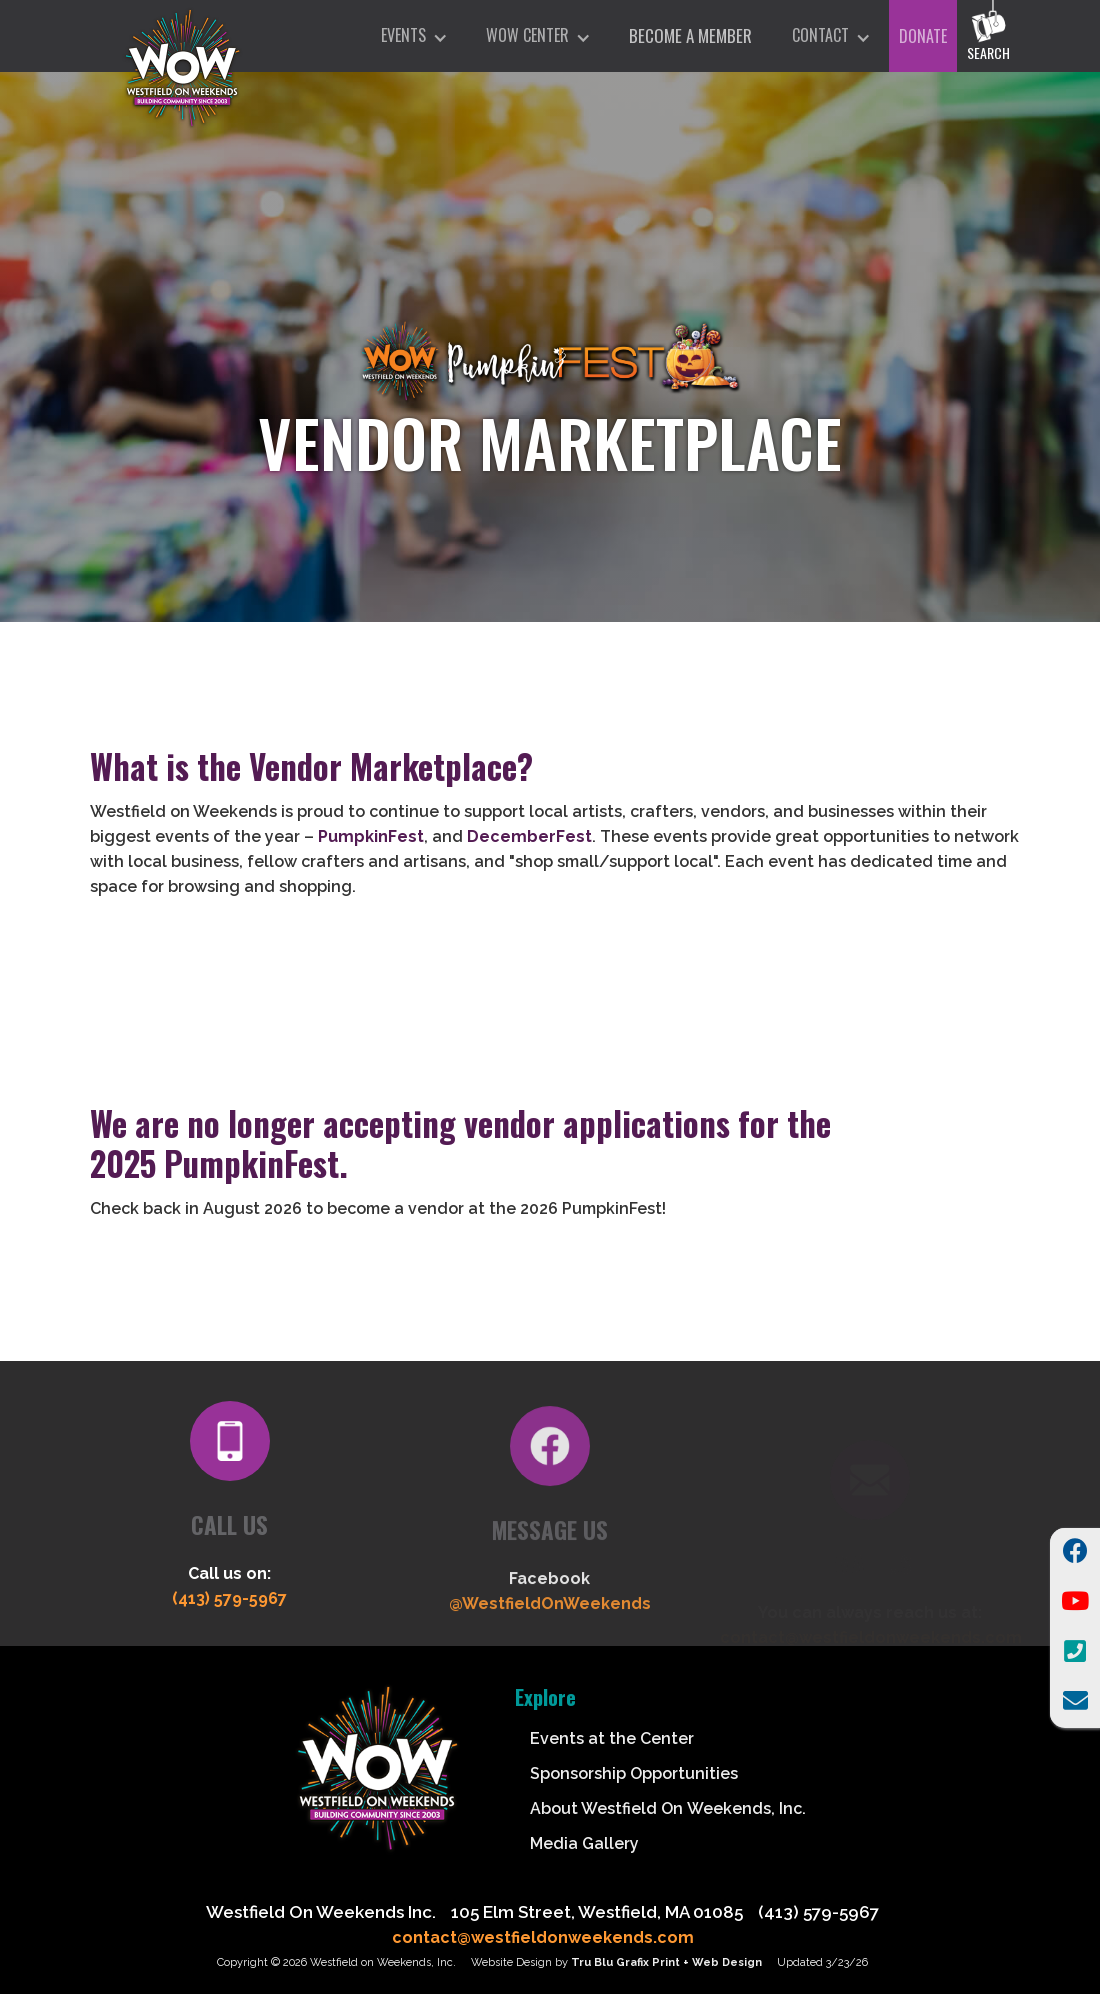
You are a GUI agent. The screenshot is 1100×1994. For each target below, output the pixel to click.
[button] (413, 36)
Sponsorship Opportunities (634, 1773)
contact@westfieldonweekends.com (543, 1937)
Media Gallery (584, 1843)
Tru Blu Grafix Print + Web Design (666, 1962)
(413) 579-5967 (229, 1605)
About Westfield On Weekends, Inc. (668, 1808)
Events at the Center (612, 1738)
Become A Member (690, 35)
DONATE (923, 36)
